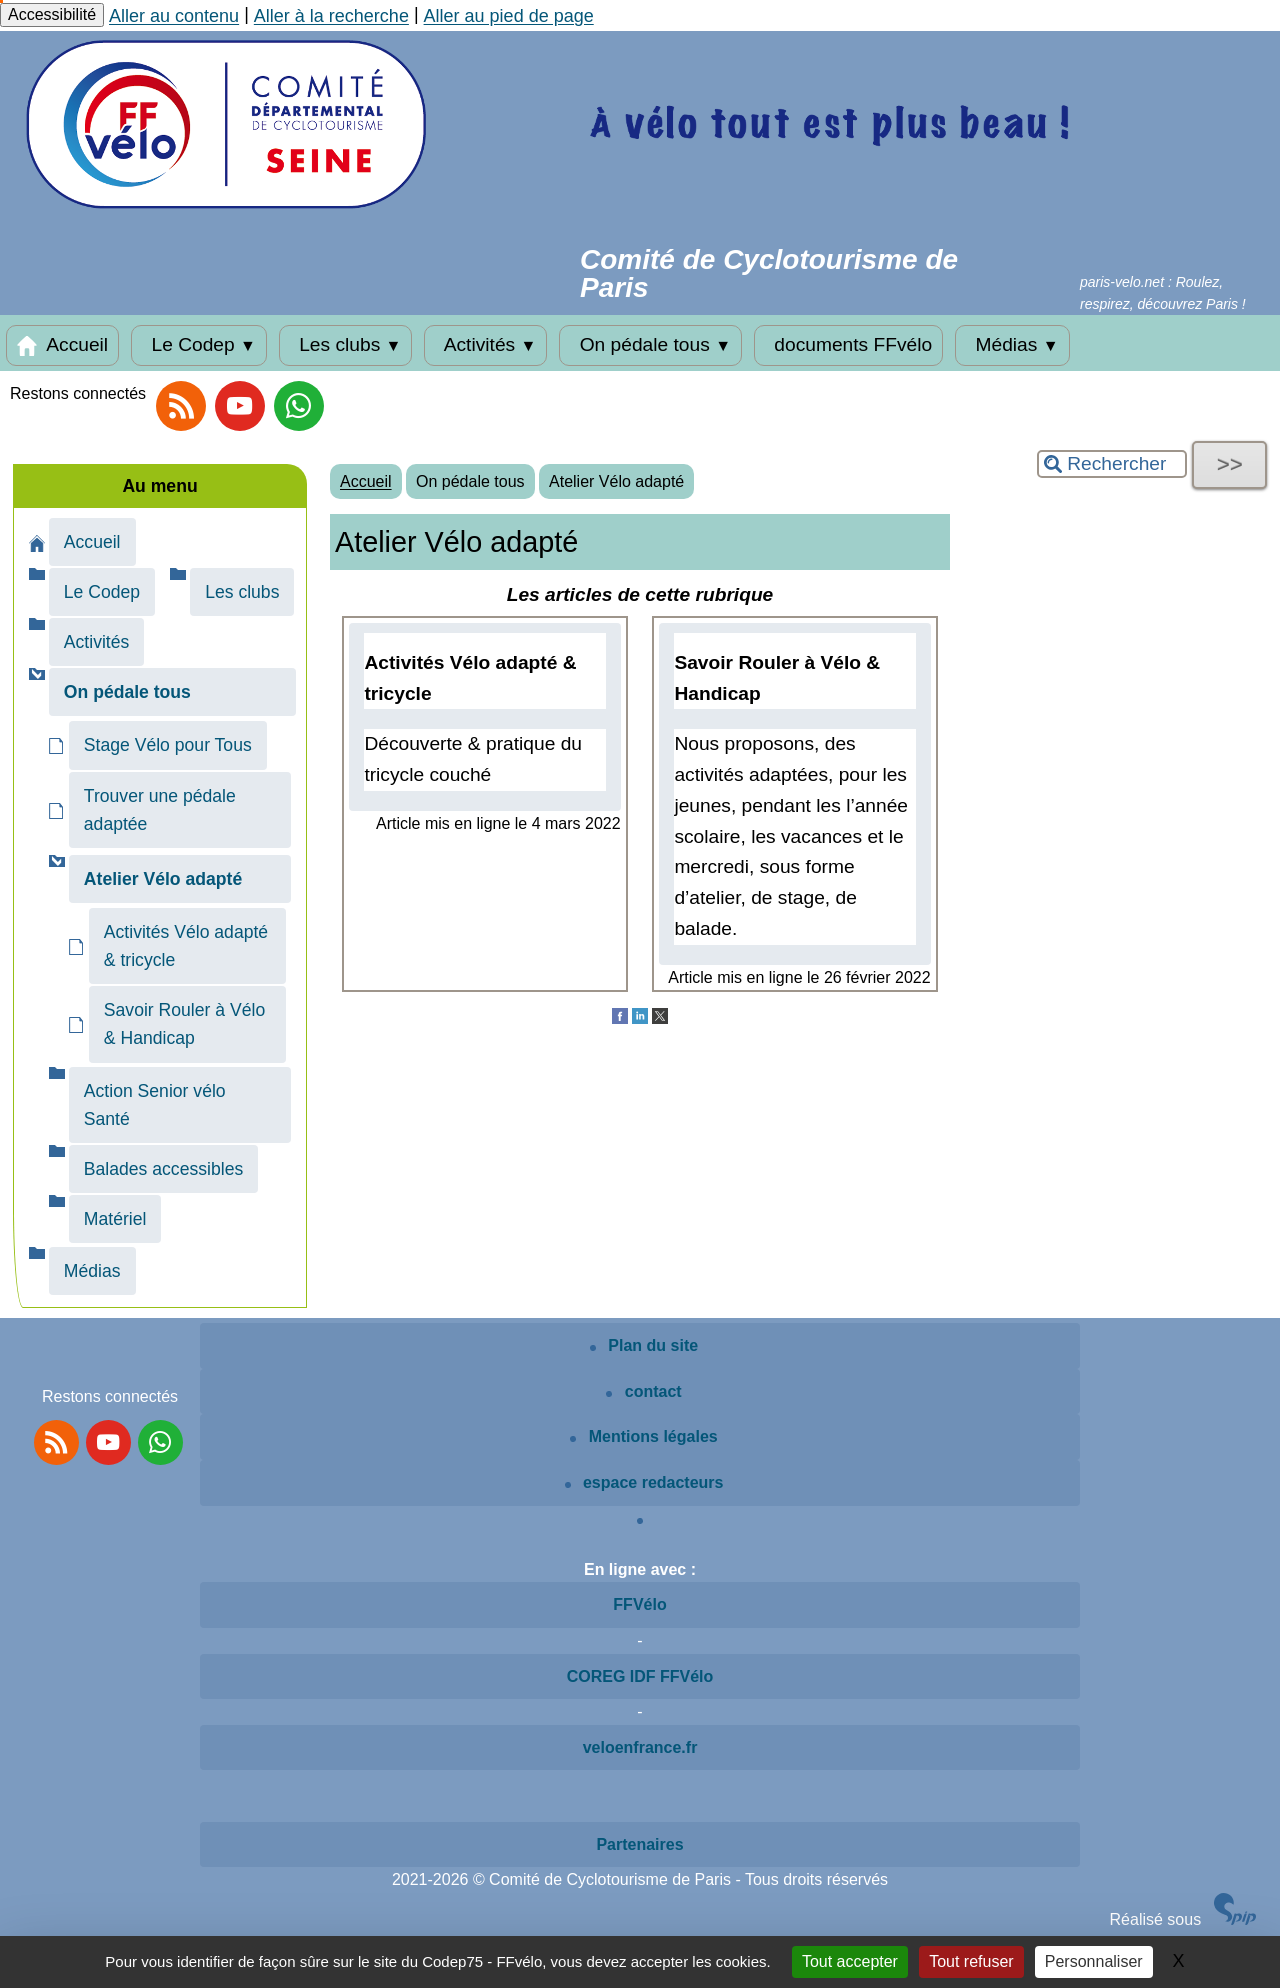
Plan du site (644, 1345)
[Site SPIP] (1235, 1919)
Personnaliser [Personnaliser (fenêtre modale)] (1094, 1961)
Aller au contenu (174, 16)
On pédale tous (650, 345)
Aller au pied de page (509, 16)
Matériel (115, 1219)
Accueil (62, 345)
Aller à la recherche (331, 16)
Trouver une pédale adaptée (160, 810)
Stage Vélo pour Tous (168, 745)
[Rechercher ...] (1112, 464)
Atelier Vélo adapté (616, 481)
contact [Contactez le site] (643, 1391)
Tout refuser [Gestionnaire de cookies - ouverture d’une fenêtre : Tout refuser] (971, 1961)
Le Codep (199, 345)
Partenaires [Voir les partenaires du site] (639, 1844)
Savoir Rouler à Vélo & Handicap (184, 1024)
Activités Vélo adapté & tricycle (186, 946)
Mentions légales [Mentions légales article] (643, 1436)
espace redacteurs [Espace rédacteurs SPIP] (644, 1482)
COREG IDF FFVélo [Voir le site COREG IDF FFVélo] (640, 1676)
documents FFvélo (848, 345)
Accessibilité (52, 14)
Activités (485, 345)
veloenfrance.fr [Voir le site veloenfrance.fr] (640, 1747)
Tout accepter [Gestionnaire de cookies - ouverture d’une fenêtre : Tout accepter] (850, 1961)
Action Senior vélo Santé (155, 1105)
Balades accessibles (163, 1169)
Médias (1012, 345)
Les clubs (346, 345)
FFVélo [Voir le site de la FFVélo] (639, 1604)
